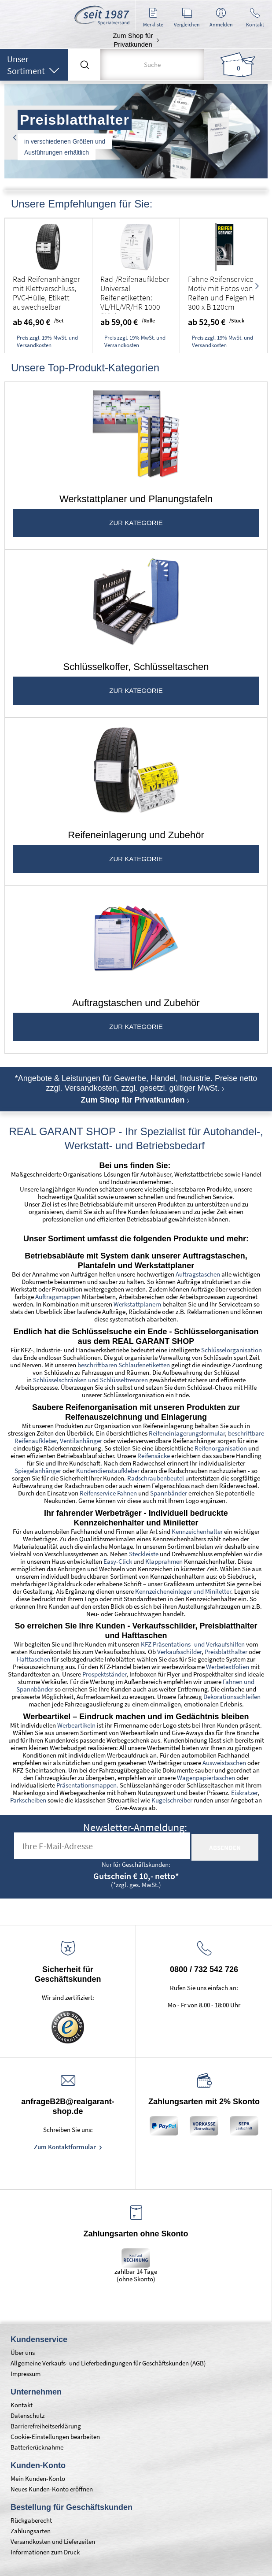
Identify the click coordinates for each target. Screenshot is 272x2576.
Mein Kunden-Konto (38, 2478)
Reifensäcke (153, 1455)
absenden (225, 1847)
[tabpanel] (136, 132)
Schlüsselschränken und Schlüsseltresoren (90, 1380)
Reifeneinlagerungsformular (187, 1433)
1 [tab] (122, 166)
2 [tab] (136, 166)
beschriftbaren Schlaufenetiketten (123, 1365)
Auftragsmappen (58, 1296)
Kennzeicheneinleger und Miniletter (183, 1591)
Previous (14, 137)
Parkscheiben (28, 1800)
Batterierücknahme (37, 2447)
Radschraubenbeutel (155, 1478)
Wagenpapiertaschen (206, 1777)
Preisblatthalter (225, 1651)
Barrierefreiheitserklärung (46, 2426)
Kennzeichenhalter (197, 1531)
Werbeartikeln (76, 1725)
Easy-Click (118, 1561)
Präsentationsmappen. (87, 1785)
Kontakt (22, 2405)
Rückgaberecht (31, 2520)
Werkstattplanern (137, 1304)
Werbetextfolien (227, 1666)
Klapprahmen (164, 1561)
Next (257, 137)
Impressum (25, 2373)
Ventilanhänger (81, 1440)
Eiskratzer (244, 1792)
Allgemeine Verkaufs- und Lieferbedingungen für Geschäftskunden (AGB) (108, 2363)
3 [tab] (149, 166)
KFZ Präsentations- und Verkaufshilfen (193, 1644)
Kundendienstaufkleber (108, 1470)
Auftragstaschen (198, 1274)
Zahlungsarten (31, 2531)
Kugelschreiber (171, 1800)
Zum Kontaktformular (65, 2147)
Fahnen (233, 1681)
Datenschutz (27, 2415)
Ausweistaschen (224, 1762)
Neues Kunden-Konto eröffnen (52, 2489)
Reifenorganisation (221, 1448)
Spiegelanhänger (38, 1470)
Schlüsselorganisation (231, 1350)
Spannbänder (168, 1493)
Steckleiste (143, 1554)
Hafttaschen (33, 1659)
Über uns (23, 2352)
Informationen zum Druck (45, 2552)
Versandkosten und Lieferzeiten (53, 2541)
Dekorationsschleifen (232, 1696)
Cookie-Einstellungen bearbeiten (55, 2436)
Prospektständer (104, 1674)
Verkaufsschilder (179, 1651)
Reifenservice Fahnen (108, 1493)
